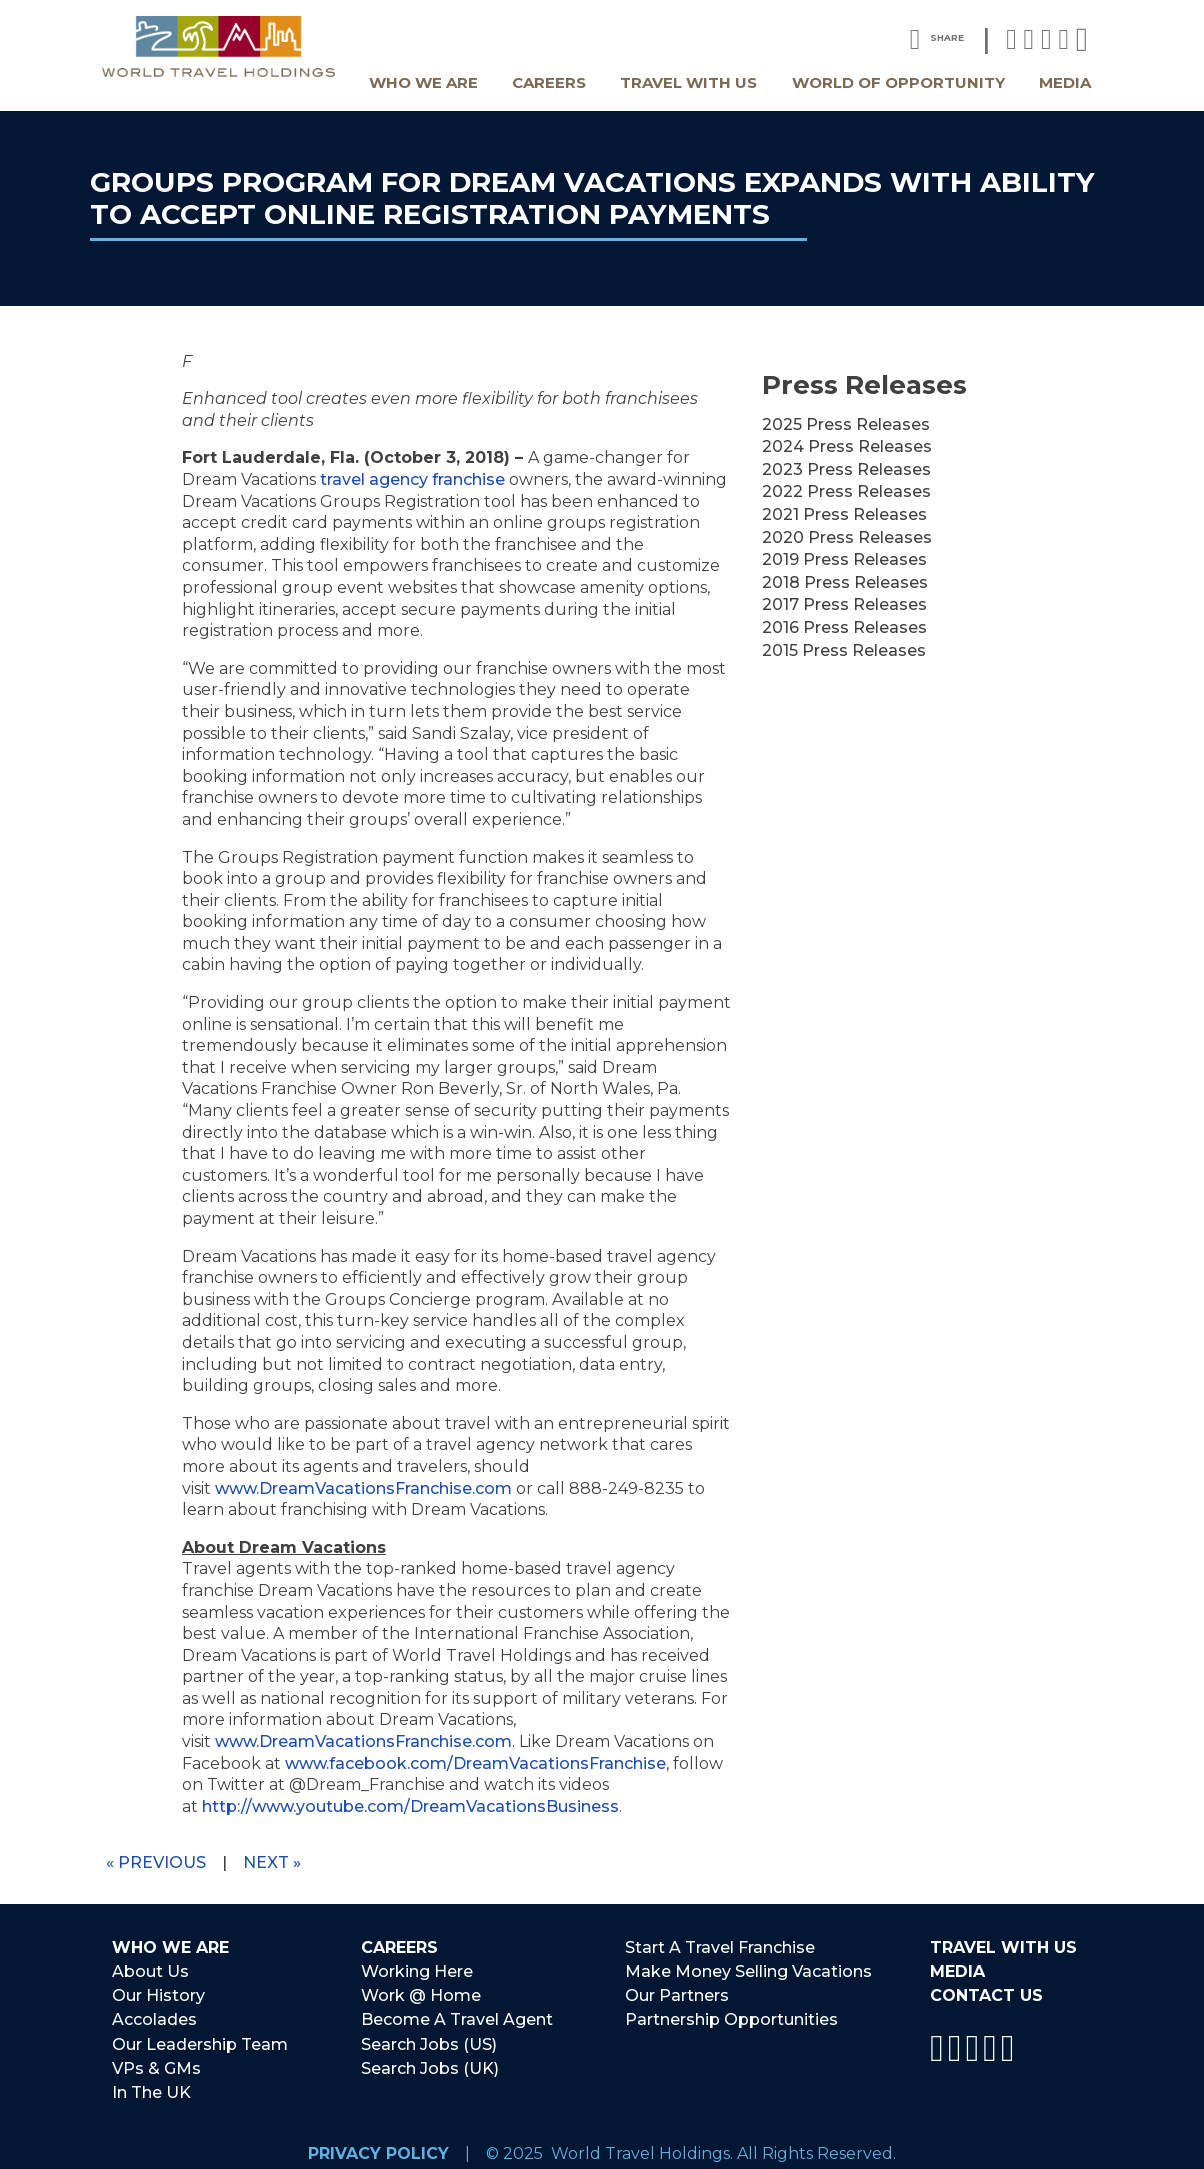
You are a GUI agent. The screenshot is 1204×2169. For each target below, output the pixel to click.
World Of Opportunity (898, 82)
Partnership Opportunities (731, 2015)
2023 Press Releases (846, 469)
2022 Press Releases (846, 491)
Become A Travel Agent (457, 2015)
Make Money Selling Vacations (748, 1970)
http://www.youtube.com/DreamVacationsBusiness (410, 1806)
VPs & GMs (156, 2060)
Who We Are (423, 82)
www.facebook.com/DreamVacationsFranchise (475, 1763)
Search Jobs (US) (429, 2037)
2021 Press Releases (844, 514)
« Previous (156, 1862)
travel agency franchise (412, 479)
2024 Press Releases (847, 446)
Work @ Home (421, 1992)
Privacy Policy (378, 2142)
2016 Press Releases (844, 627)
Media (1065, 82)
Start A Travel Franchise (720, 1947)
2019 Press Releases (844, 559)
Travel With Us (688, 82)
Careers (549, 82)
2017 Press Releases (844, 604)
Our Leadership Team (200, 2037)
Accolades (154, 2015)
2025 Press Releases (846, 424)
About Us (150, 1970)
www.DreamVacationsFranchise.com (363, 1488)
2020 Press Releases (847, 537)
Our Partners (677, 1992)
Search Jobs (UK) (430, 2060)
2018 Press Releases (845, 582)
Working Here (417, 1970)
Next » (272, 1862)
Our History (158, 1992)
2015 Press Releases (844, 650)
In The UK (151, 2083)
